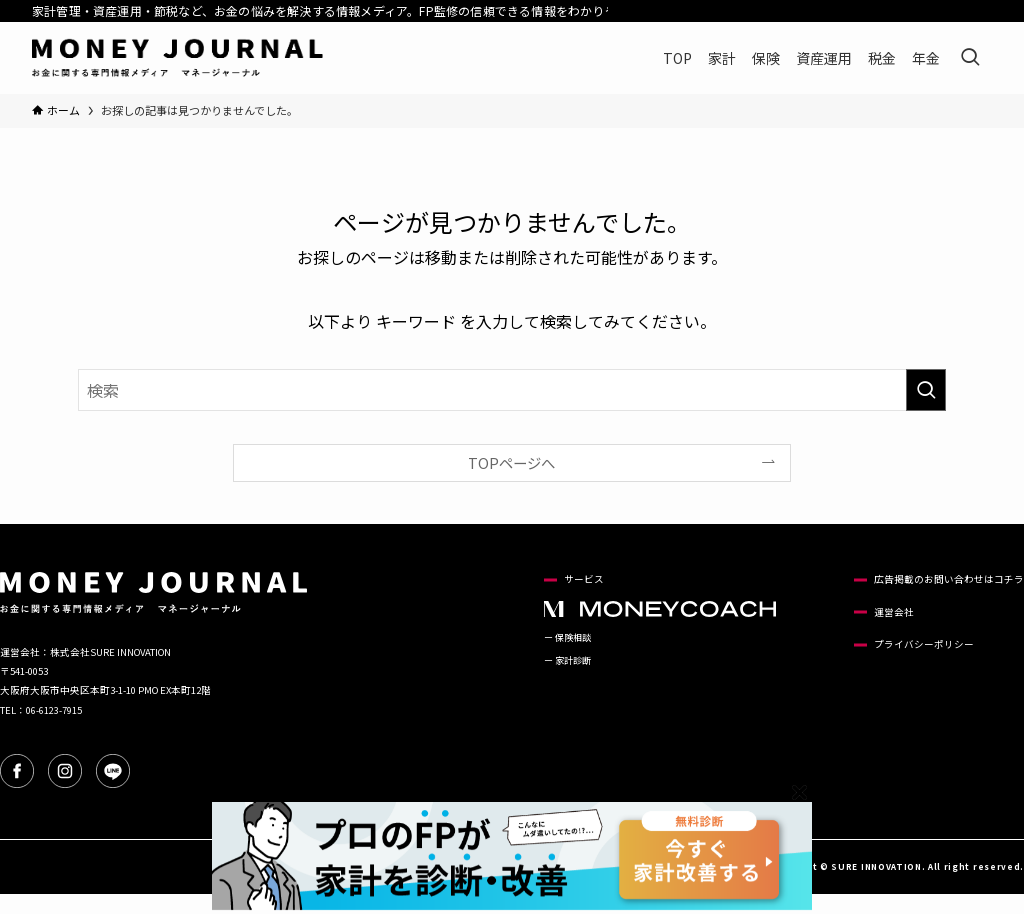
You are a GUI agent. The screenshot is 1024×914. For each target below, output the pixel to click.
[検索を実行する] (926, 390)
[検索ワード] (512, 390)
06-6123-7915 (54, 710)
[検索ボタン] (970, 58)
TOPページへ (511, 462)
